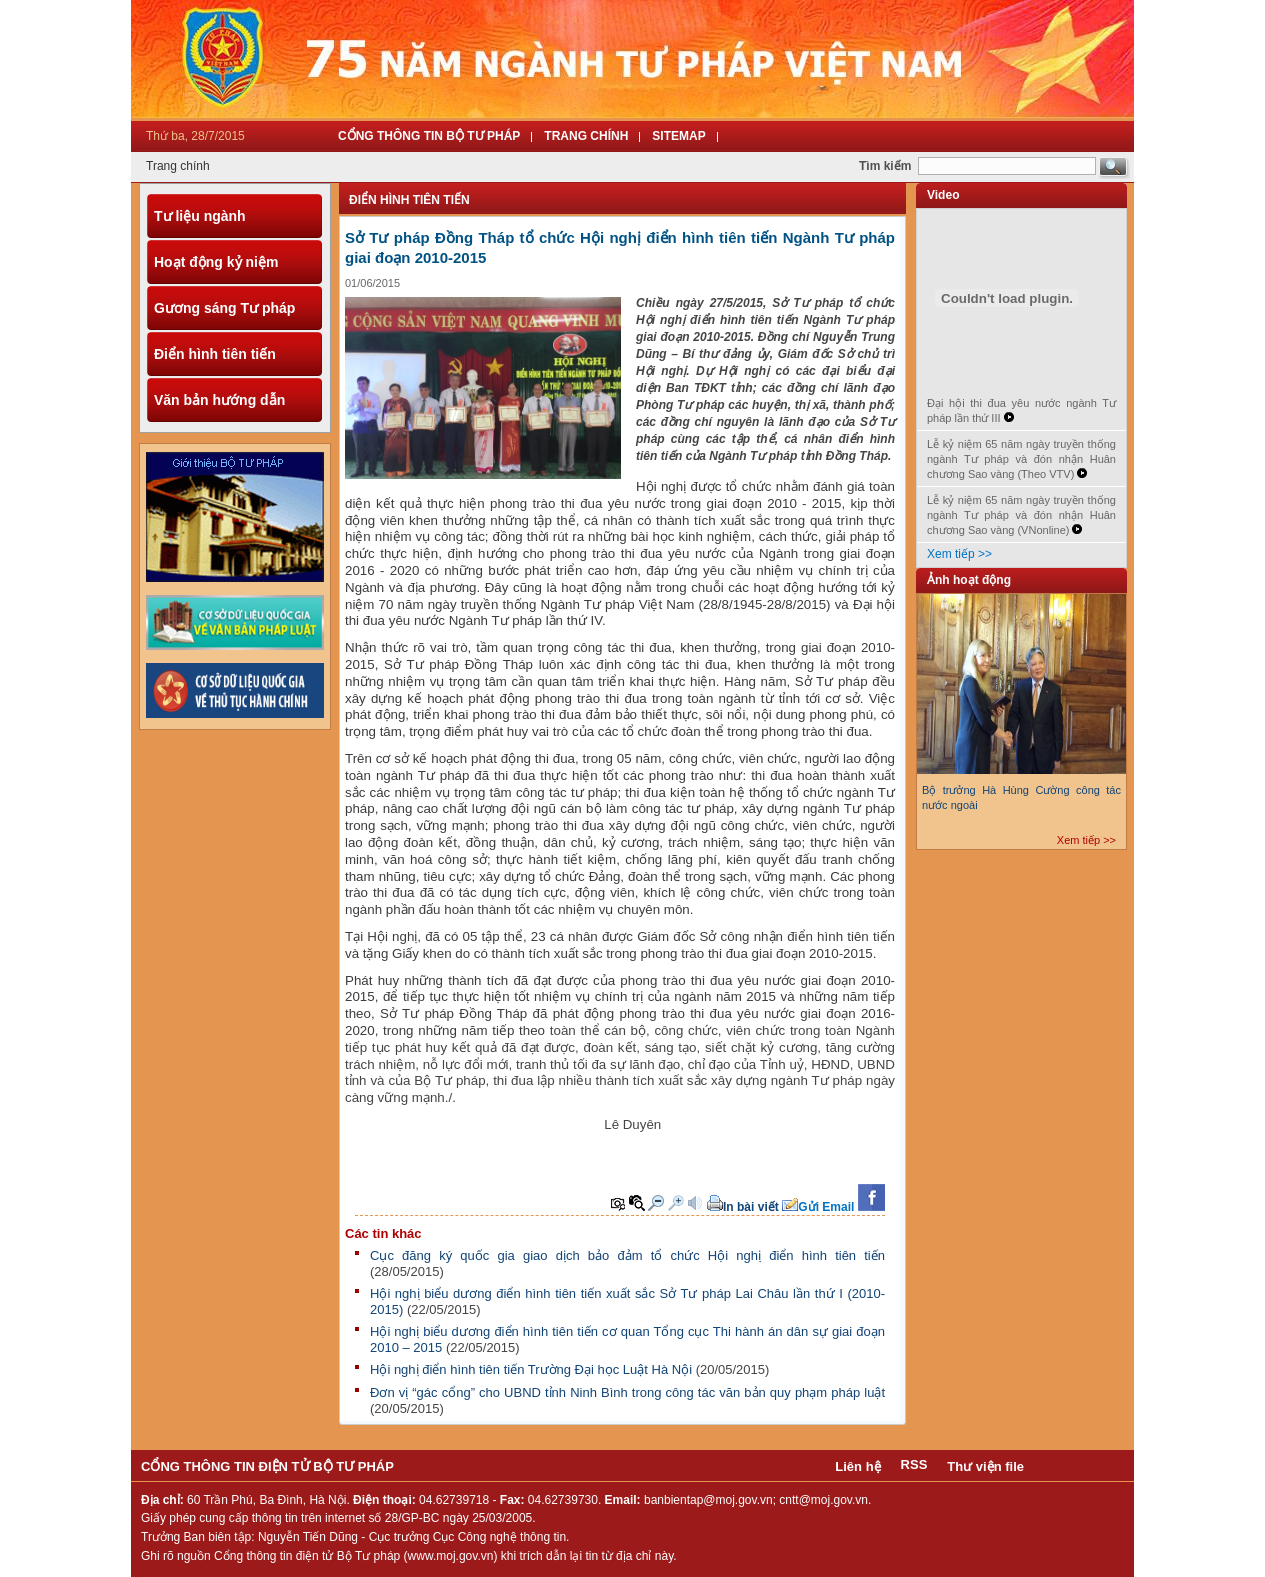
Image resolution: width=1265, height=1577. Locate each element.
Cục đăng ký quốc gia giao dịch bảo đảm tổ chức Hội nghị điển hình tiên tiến (627, 1255)
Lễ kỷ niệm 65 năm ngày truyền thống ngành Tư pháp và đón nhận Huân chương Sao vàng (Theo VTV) (1021, 459)
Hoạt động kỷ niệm (216, 262)
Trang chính (178, 166)
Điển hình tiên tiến (215, 354)
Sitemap (678, 136)
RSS (914, 1464)
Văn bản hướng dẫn (219, 400)
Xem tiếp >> (959, 554)
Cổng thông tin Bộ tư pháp (429, 136)
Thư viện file (985, 1466)
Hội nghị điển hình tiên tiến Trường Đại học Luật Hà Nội (533, 1369)
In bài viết (751, 1207)
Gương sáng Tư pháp (224, 308)
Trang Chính (586, 136)
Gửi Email (826, 1207)
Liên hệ (857, 1466)
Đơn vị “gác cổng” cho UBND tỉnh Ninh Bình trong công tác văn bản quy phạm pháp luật (627, 1392)
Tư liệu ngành (200, 216)
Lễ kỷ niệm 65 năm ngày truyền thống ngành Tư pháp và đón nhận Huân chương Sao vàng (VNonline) (1021, 515)
